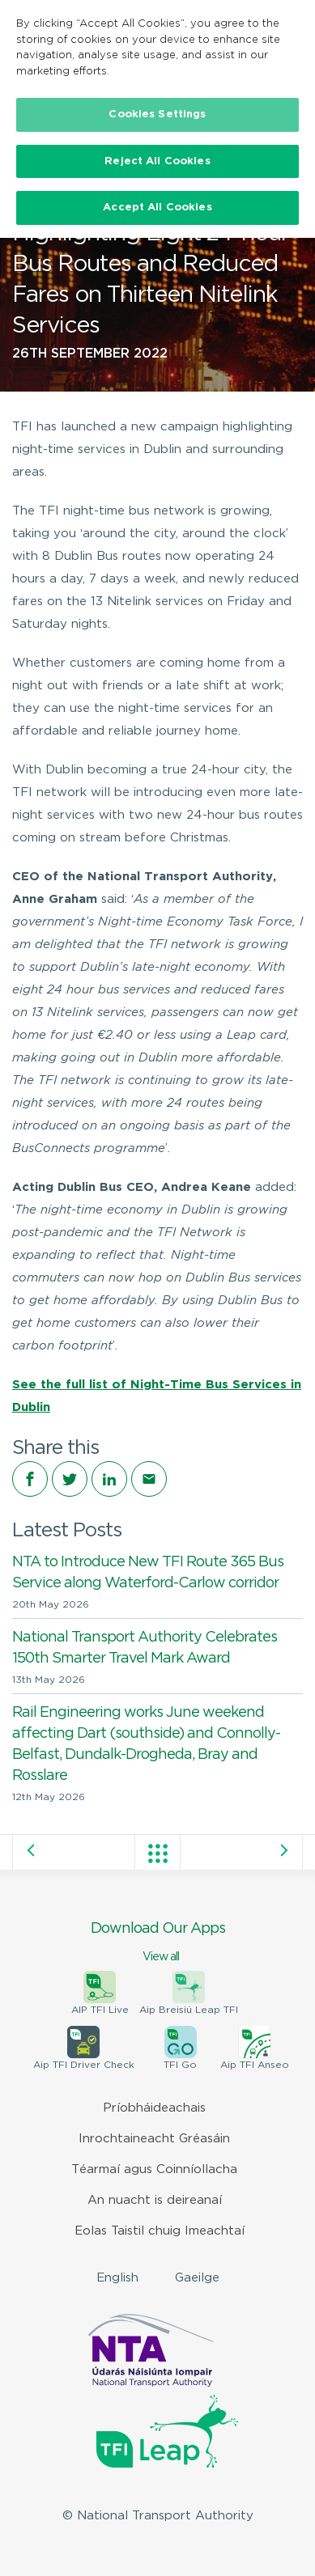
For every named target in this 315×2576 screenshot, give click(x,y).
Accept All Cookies (157, 207)
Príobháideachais (154, 2108)
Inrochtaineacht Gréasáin (154, 2138)
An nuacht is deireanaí (154, 2200)
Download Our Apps (157, 1943)
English (117, 2278)
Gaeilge (197, 2278)
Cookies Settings (157, 114)
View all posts (158, 1853)
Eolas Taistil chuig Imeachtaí (159, 2231)
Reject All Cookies (157, 161)
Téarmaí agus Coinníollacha (154, 2169)
